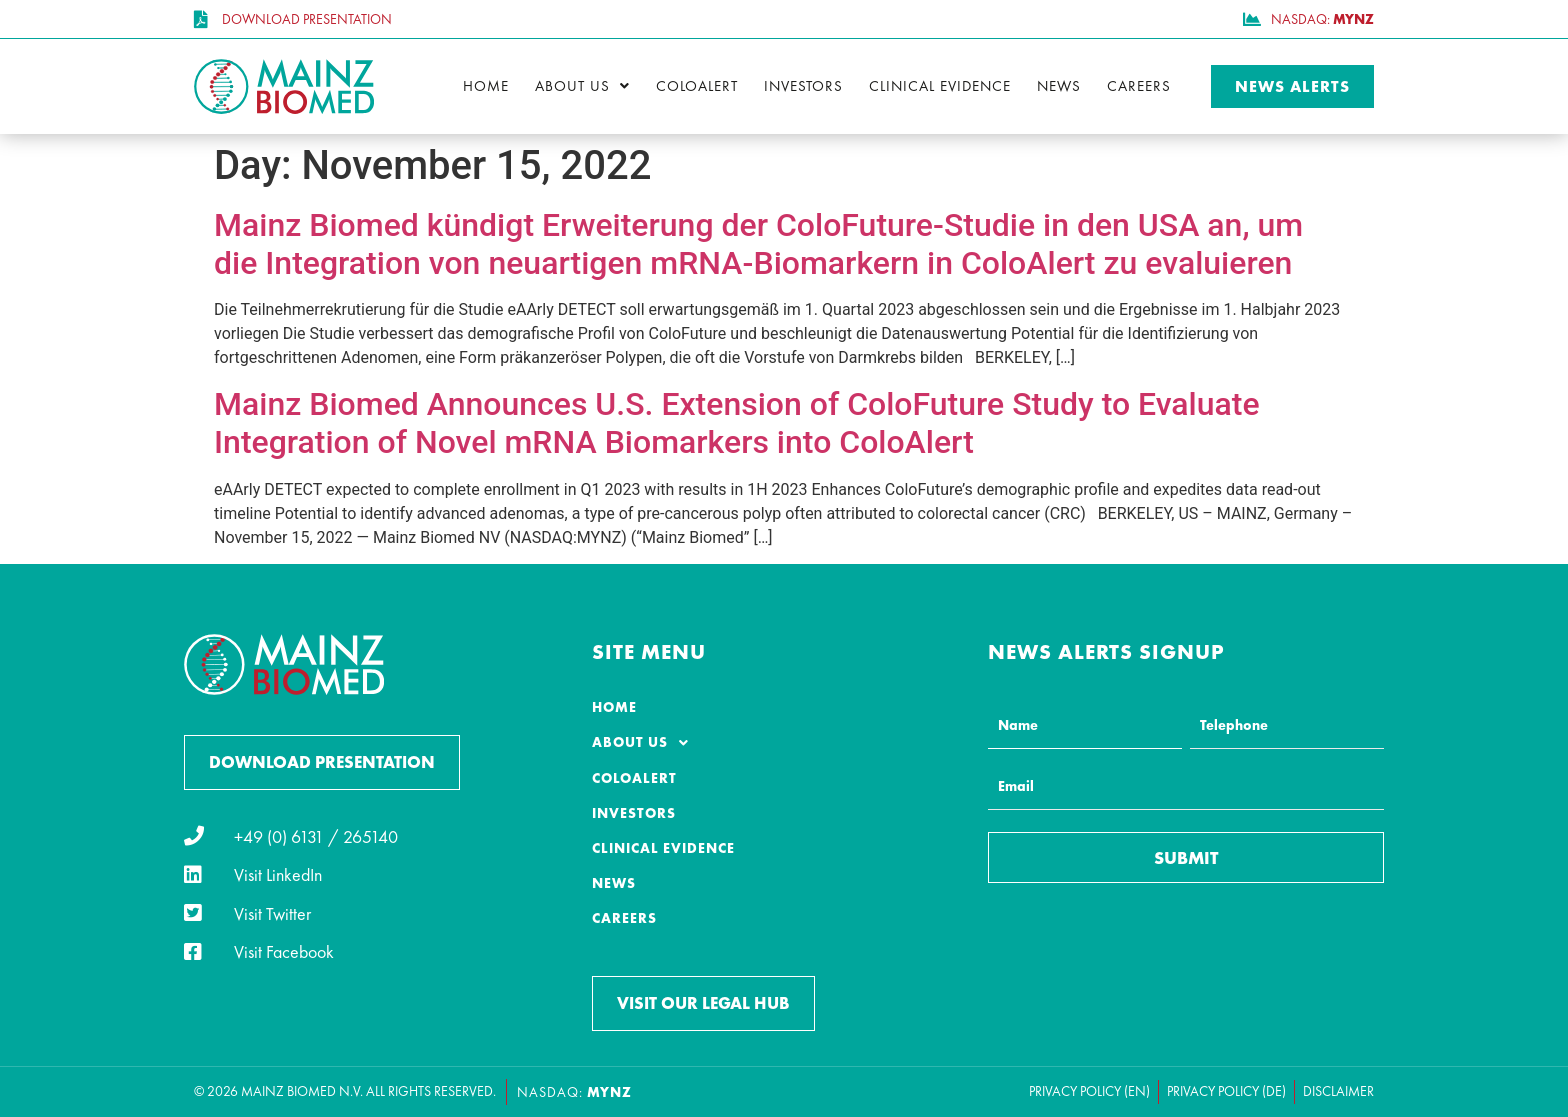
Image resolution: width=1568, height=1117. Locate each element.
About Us (582, 86)
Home (486, 86)
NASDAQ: (574, 1092)
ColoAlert (697, 86)
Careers (1139, 86)
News (1059, 86)
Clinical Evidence (940, 86)
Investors (803, 86)
